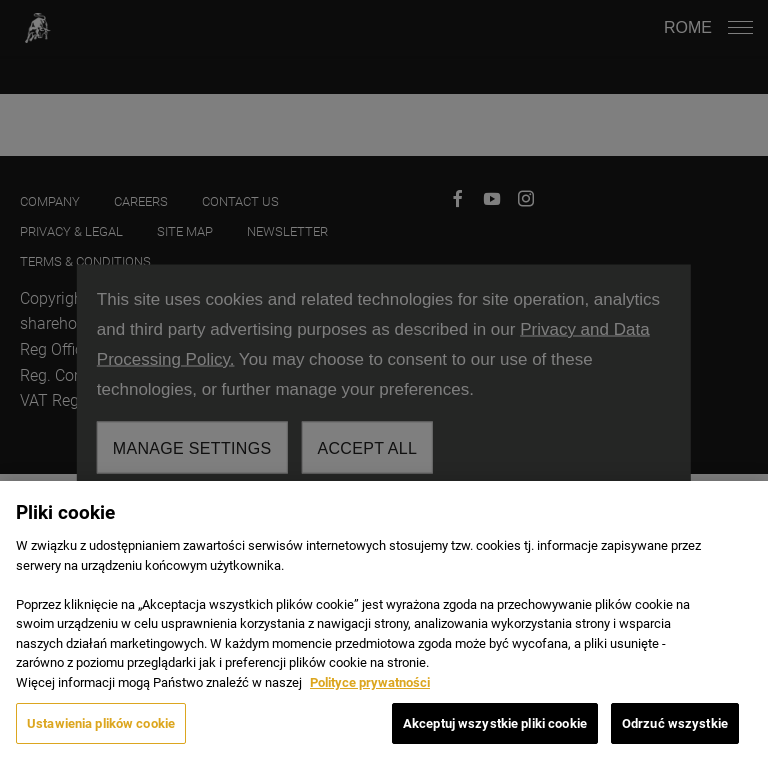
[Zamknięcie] (736, 521)
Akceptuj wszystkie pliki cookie (495, 731)
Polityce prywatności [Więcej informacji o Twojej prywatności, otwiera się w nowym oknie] (370, 690)
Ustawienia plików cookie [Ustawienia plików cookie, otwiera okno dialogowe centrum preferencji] (101, 731)
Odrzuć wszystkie (675, 731)
